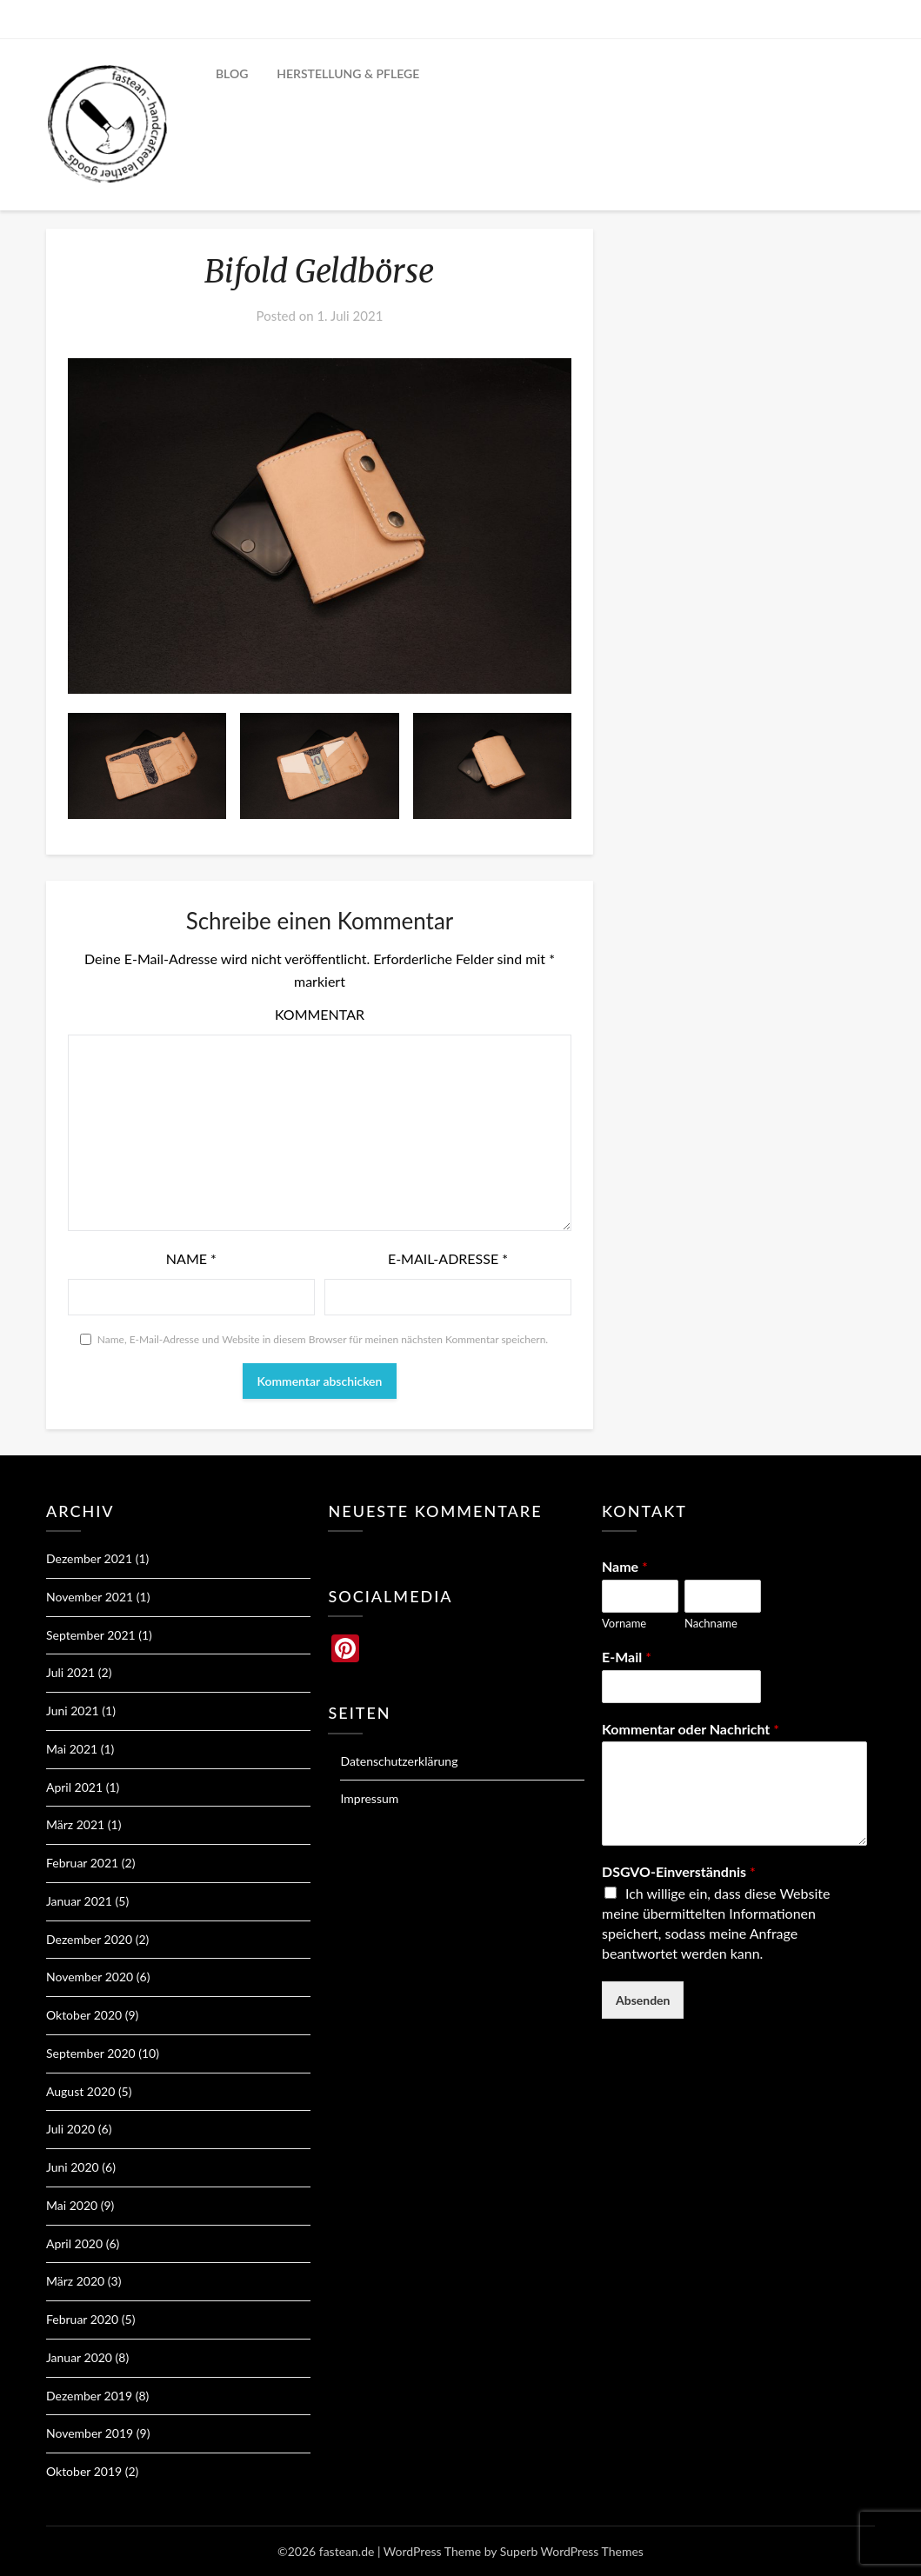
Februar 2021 (82, 1862)
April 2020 (74, 2243)
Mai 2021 (71, 1748)
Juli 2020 (70, 2128)
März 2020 (75, 2280)
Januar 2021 (79, 1901)
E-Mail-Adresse (448, 1258)
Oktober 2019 (84, 2471)
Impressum (369, 1798)
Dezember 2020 (89, 1939)
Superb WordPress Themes (572, 2551)
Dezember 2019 (89, 2395)
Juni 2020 (72, 2167)
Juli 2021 (70, 1672)
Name (191, 1258)
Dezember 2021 (89, 1558)
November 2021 (89, 1596)
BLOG (232, 73)
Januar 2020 (79, 2357)
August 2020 (80, 2091)
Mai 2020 (71, 2205)
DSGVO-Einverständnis (679, 1871)
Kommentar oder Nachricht (690, 1729)
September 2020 (91, 2053)
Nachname (710, 1623)
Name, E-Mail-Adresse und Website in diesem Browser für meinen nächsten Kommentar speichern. (322, 1339)
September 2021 (91, 1634)
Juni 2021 (72, 1710)
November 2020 (89, 1976)
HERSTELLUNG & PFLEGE (348, 73)
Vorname (624, 1623)
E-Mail (626, 1656)
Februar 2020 (82, 2319)
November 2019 (89, 2433)
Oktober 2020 (84, 2014)
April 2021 (74, 1787)
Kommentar (319, 1014)
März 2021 (75, 1824)
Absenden (643, 2000)
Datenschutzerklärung (398, 1761)
